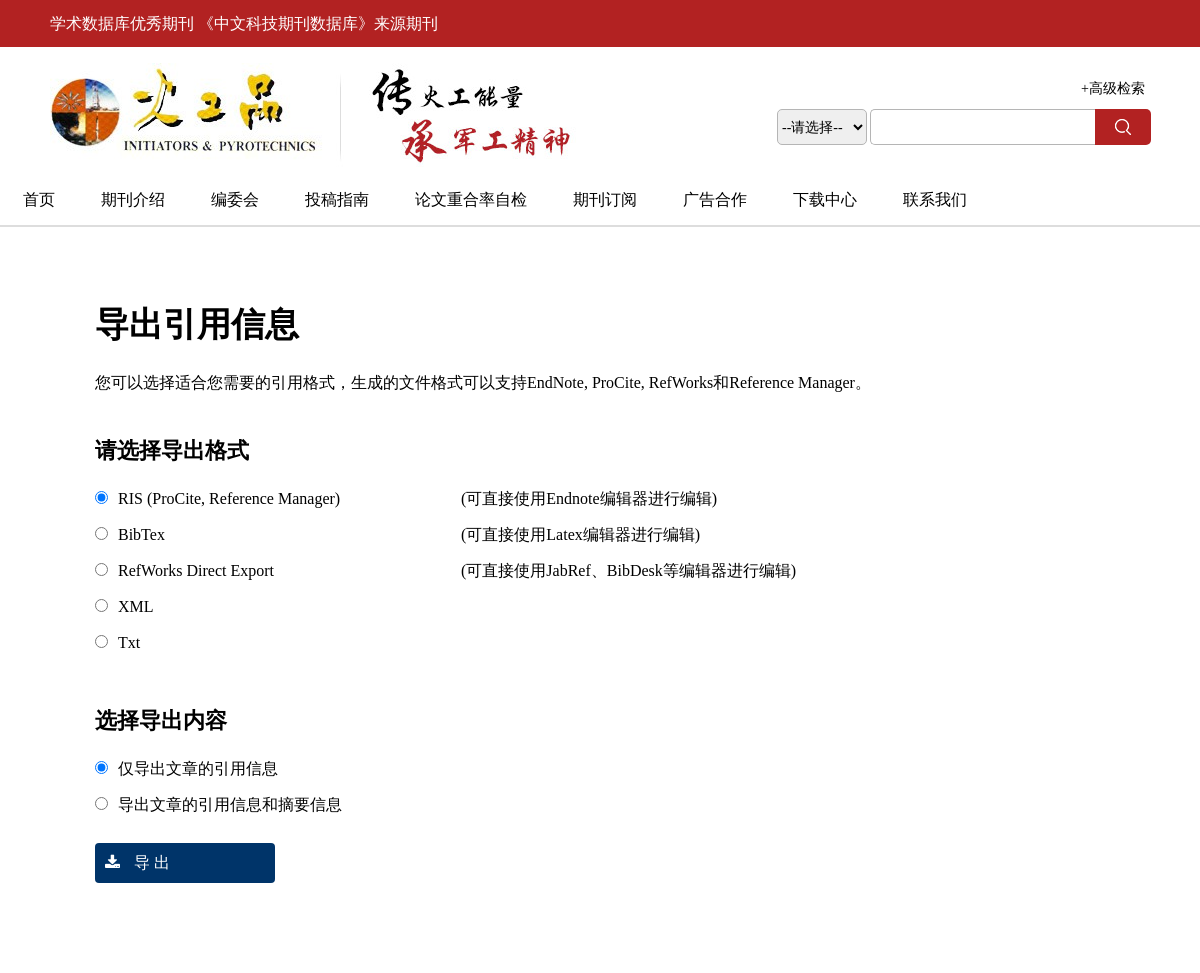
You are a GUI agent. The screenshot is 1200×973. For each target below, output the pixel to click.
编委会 (235, 199)
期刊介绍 (133, 199)
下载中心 (825, 199)
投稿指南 (337, 199)
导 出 (132, 862)
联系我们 (935, 199)
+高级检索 (1113, 88)
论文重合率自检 (471, 199)
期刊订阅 (605, 199)
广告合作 (715, 199)
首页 (39, 199)
